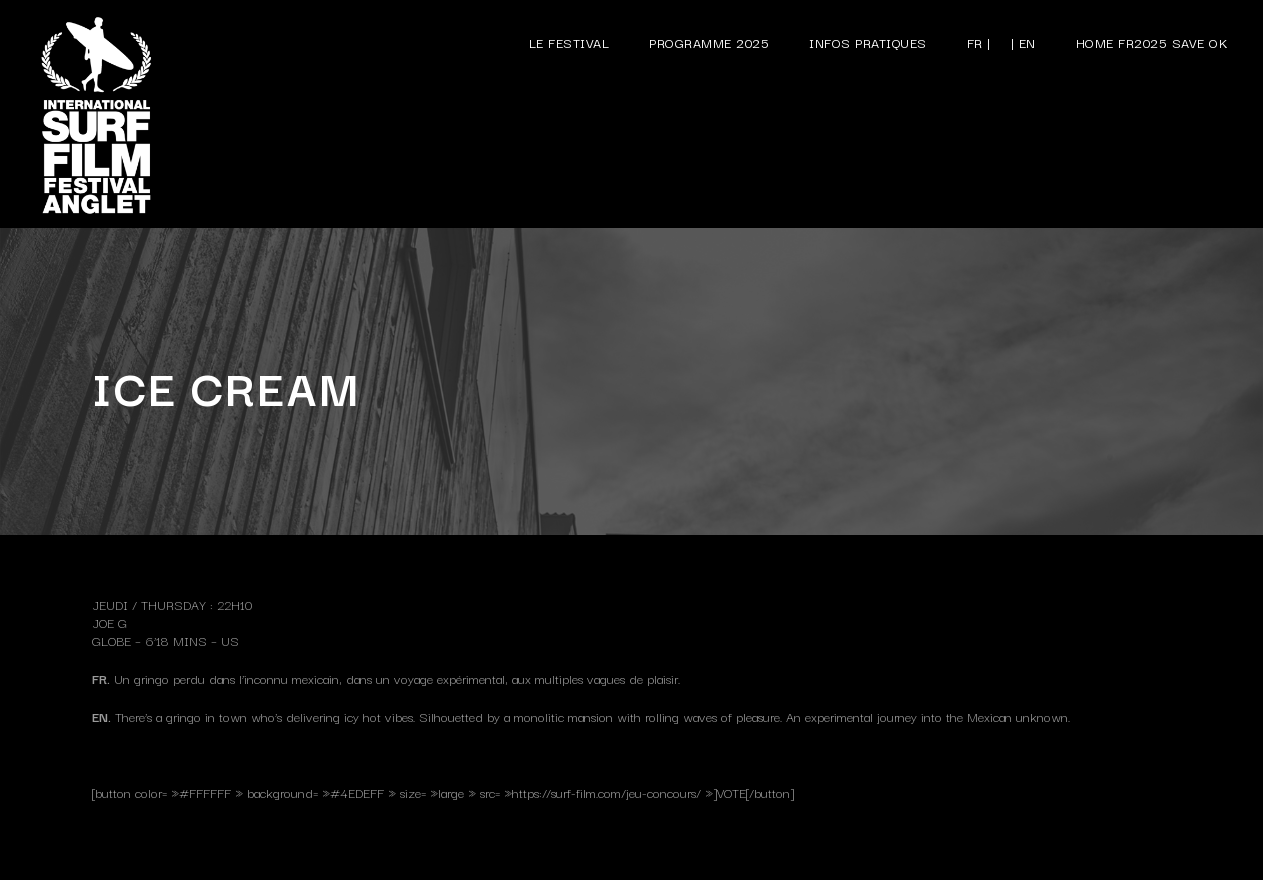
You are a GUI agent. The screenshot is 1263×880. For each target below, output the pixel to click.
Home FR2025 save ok (1152, 42)
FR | (979, 42)
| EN (1023, 42)
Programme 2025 (709, 42)
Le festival (569, 42)
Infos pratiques (868, 42)
